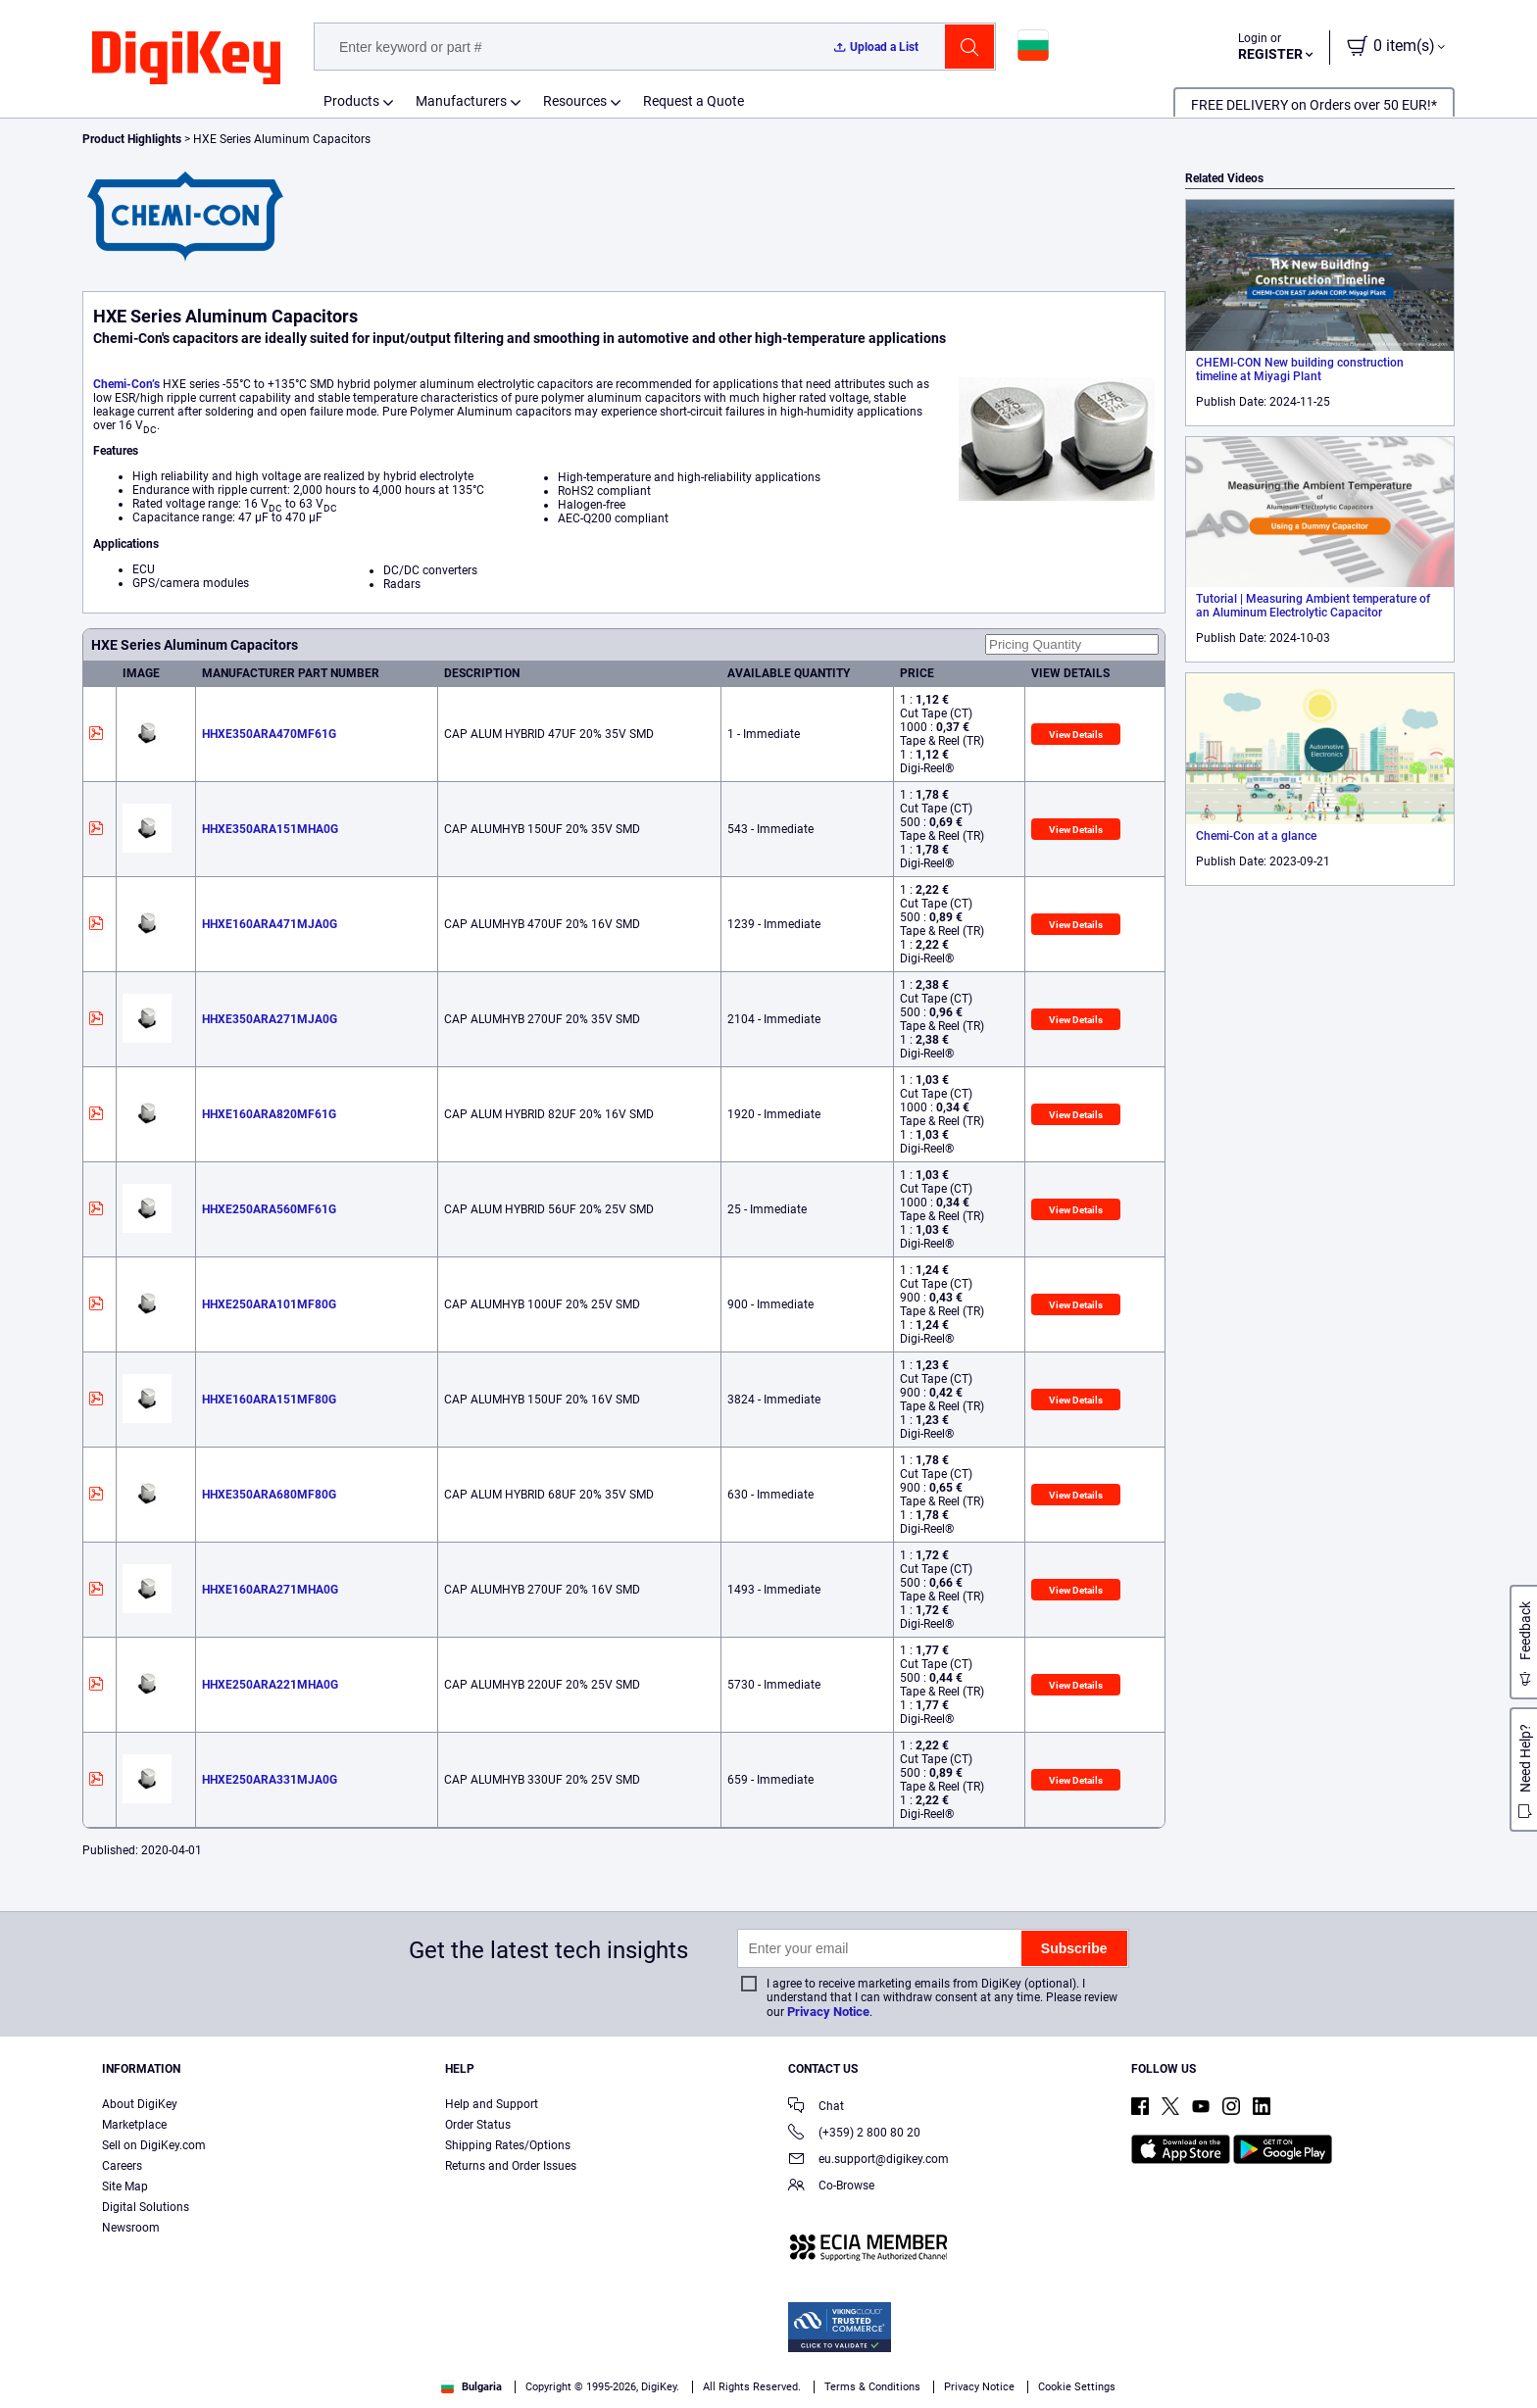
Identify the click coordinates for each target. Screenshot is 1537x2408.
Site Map (125, 2186)
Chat (816, 2107)
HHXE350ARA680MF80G (269, 1494)
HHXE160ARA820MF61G (269, 1114)
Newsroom (131, 2228)
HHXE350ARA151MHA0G (270, 829)
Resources (575, 101)
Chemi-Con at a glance (1256, 836)
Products (351, 101)
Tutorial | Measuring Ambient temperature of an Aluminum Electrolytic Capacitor (1313, 605)
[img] (186, 58)
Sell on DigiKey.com (154, 2145)
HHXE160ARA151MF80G (269, 1399)
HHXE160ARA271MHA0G (270, 1590)
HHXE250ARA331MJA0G (269, 1780)
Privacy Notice (828, 2011)
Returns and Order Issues (510, 2166)
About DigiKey (139, 2104)
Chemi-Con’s (126, 384)
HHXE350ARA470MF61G (269, 734)
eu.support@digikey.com (868, 2160)
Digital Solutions (145, 2207)
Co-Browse (831, 2187)
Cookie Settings (1077, 2387)
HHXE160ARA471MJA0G (269, 924)
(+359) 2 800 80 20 (854, 2134)
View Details (1076, 734)
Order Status (478, 2125)
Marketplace (134, 2125)
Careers (122, 2166)
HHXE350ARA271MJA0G (269, 1019)
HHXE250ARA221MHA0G (270, 1685)
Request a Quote (693, 101)
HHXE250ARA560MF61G (269, 1209)
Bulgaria (471, 2387)
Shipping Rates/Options (507, 2145)
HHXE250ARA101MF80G (269, 1304)
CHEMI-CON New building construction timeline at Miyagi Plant (1300, 369)
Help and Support (491, 2104)
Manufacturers (461, 101)
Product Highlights (131, 139)
